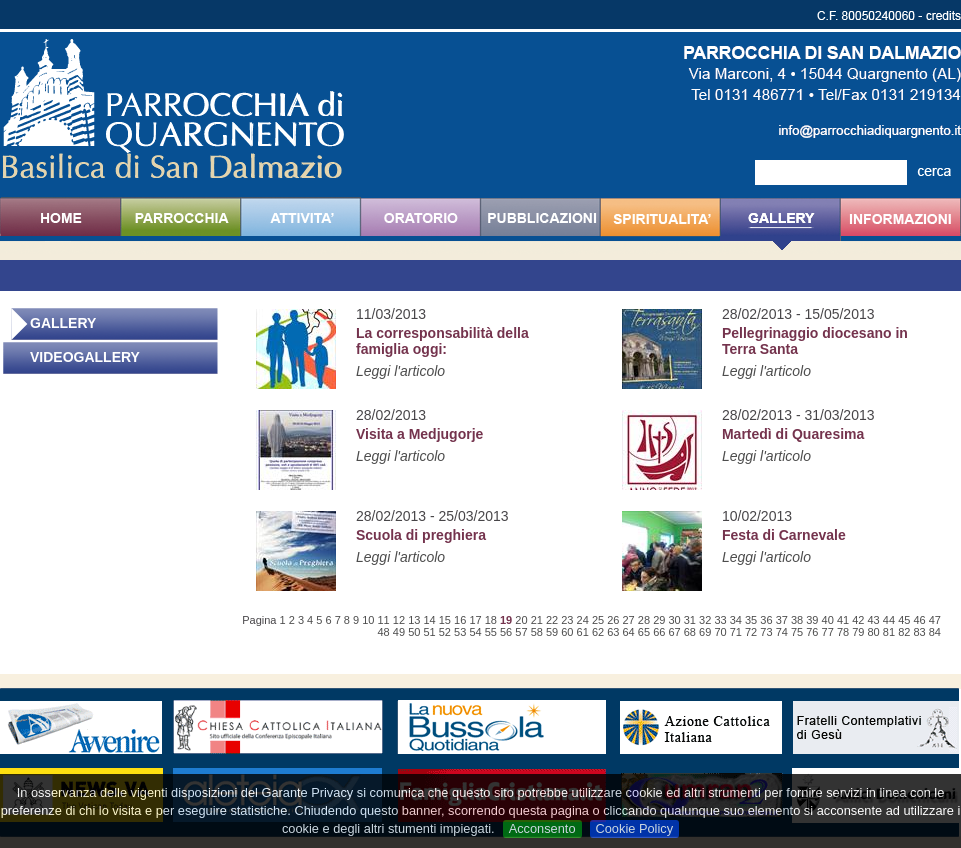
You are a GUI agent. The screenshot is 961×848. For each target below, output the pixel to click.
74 (782, 632)
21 (537, 620)
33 (720, 620)
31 (690, 620)
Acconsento (542, 828)
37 (782, 620)
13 (414, 620)
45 (904, 620)
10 (368, 620)
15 (445, 620)
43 (874, 620)
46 (919, 620)
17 (475, 620)
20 (521, 620)
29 (659, 620)
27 (629, 620)
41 (843, 620)
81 (889, 632)
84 (935, 632)
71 (736, 632)
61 (583, 632)
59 (552, 632)
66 (659, 632)
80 (874, 632)
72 (751, 632)
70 (720, 632)
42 (858, 620)
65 (644, 632)
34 (736, 620)
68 (690, 632)
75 (797, 632)
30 (674, 620)
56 (506, 632)
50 (414, 632)
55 (491, 632)
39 (812, 620)
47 (935, 620)
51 (429, 632)
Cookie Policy (635, 828)
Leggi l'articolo (400, 371)
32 (705, 620)
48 (384, 632)
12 (399, 620)
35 (751, 620)
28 (644, 620)
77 (828, 632)
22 (552, 620)
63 (613, 632)
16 (460, 620)
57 (521, 632)
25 (598, 620)
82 (904, 632)
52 (445, 632)
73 (766, 632)
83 (919, 632)
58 (537, 632)
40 (828, 620)
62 (598, 632)
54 (475, 632)
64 (629, 632)
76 (812, 632)
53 (460, 632)
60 (567, 632)
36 (766, 620)
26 (613, 620)
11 (384, 620)
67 (674, 632)
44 (889, 620)
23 (567, 620)
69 (705, 632)
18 (491, 620)
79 (858, 632)
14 (429, 620)
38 (797, 620)
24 (583, 620)
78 (843, 632)
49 (399, 632)
